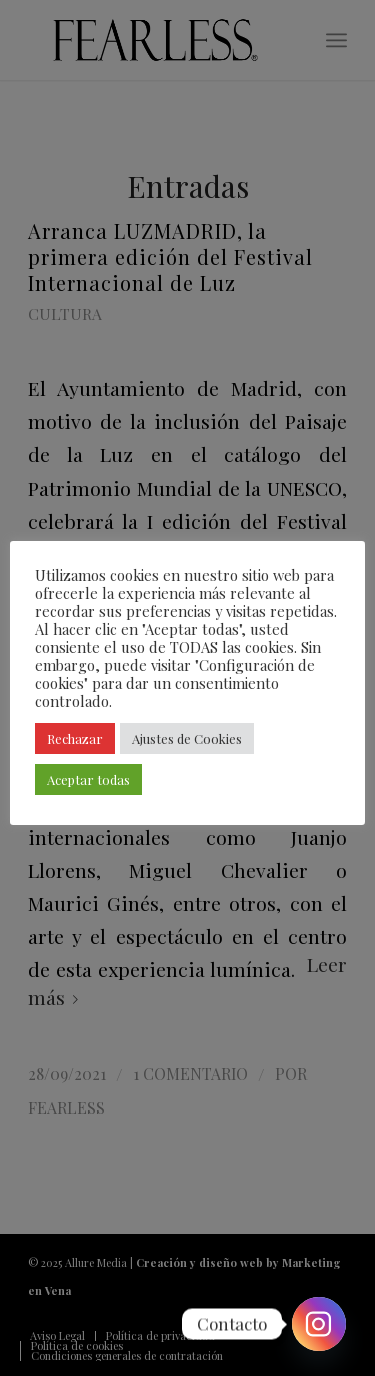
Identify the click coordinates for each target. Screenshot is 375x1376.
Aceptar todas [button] (88, 779)
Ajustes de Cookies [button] (187, 738)
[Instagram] (319, 1324)
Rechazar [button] (75, 738)
